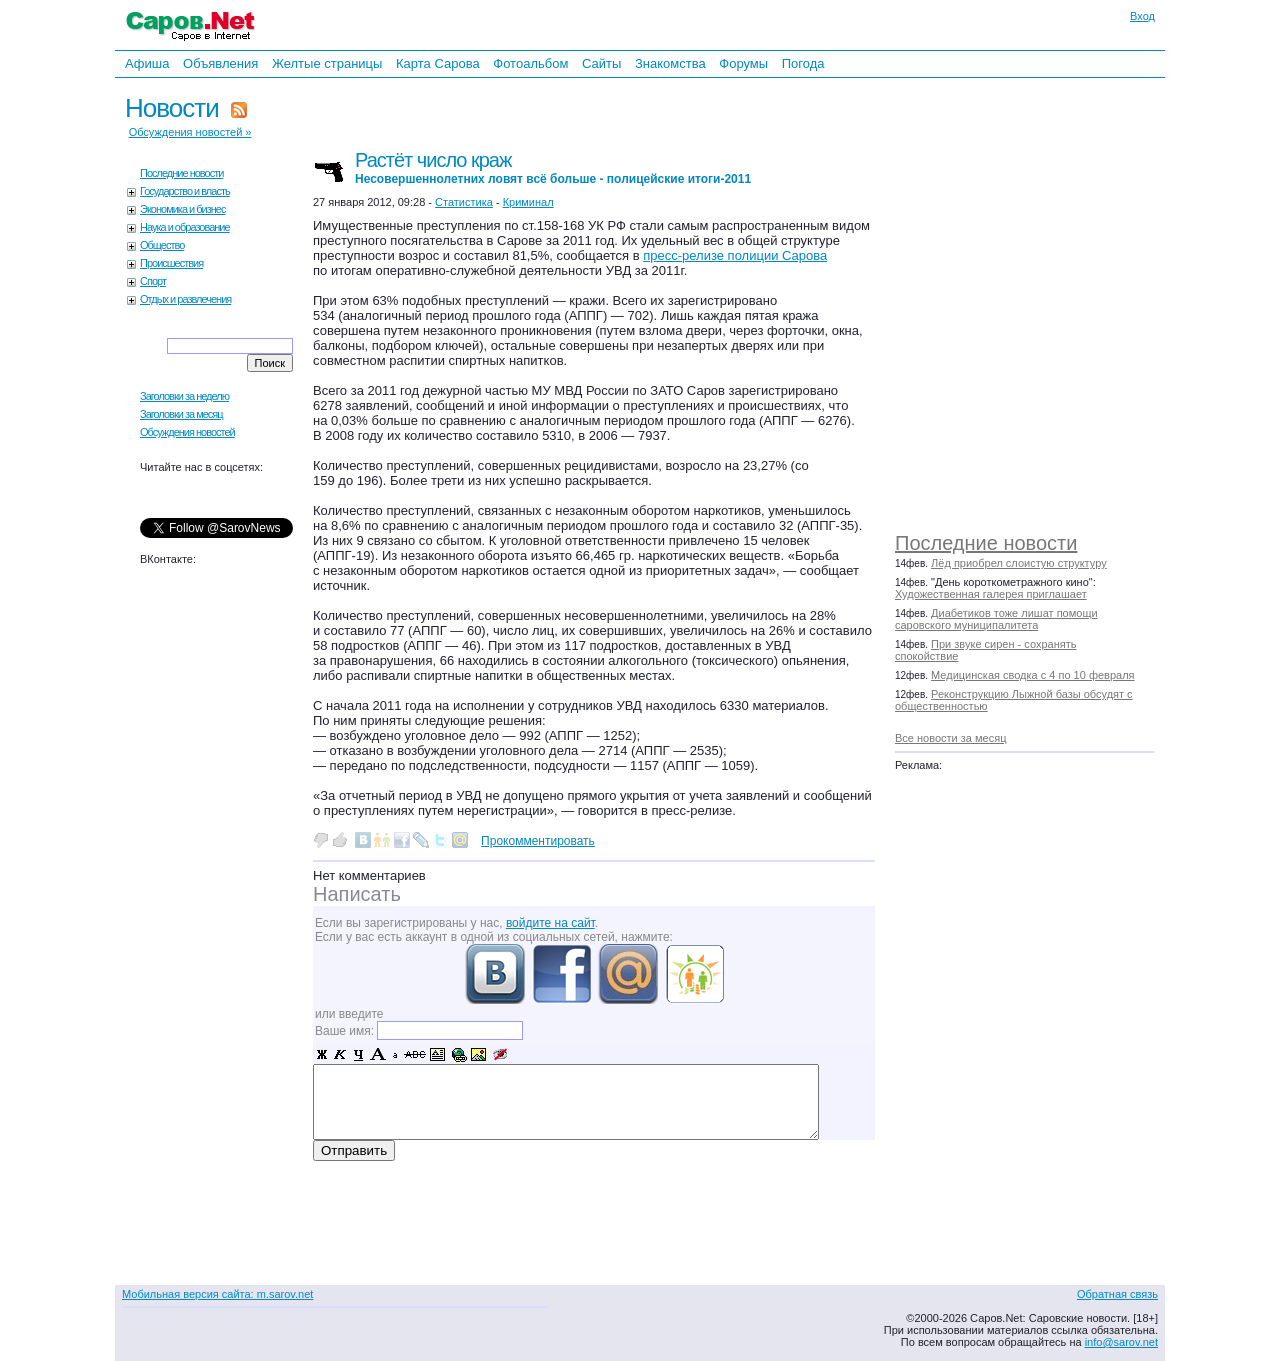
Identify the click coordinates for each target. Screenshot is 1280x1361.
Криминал (528, 202)
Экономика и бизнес (182, 209)
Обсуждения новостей (187, 432)
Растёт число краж (553, 167)
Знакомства (670, 63)
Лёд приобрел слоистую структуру (1019, 563)
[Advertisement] (1035, 300)
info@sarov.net (1121, 1342)
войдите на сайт (550, 923)
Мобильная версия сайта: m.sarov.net (217, 1294)
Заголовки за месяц (181, 414)
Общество (162, 245)
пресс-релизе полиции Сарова (735, 255)
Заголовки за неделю (184, 396)
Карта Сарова (438, 63)
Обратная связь (1117, 1294)
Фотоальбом (530, 63)
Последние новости (986, 543)
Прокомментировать (538, 841)
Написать (357, 894)
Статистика (464, 202)
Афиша (147, 63)
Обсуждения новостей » (190, 132)
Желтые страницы (327, 63)
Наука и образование (185, 227)
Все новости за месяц (950, 738)
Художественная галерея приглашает (991, 594)
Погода (803, 63)
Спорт (153, 281)
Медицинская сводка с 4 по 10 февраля (1032, 675)
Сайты (601, 63)
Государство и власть (185, 191)
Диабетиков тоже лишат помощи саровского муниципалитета (996, 619)
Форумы (743, 63)
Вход (1142, 16)
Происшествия (171, 263)
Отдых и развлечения (185, 299)
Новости (172, 108)
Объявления (220, 63)
